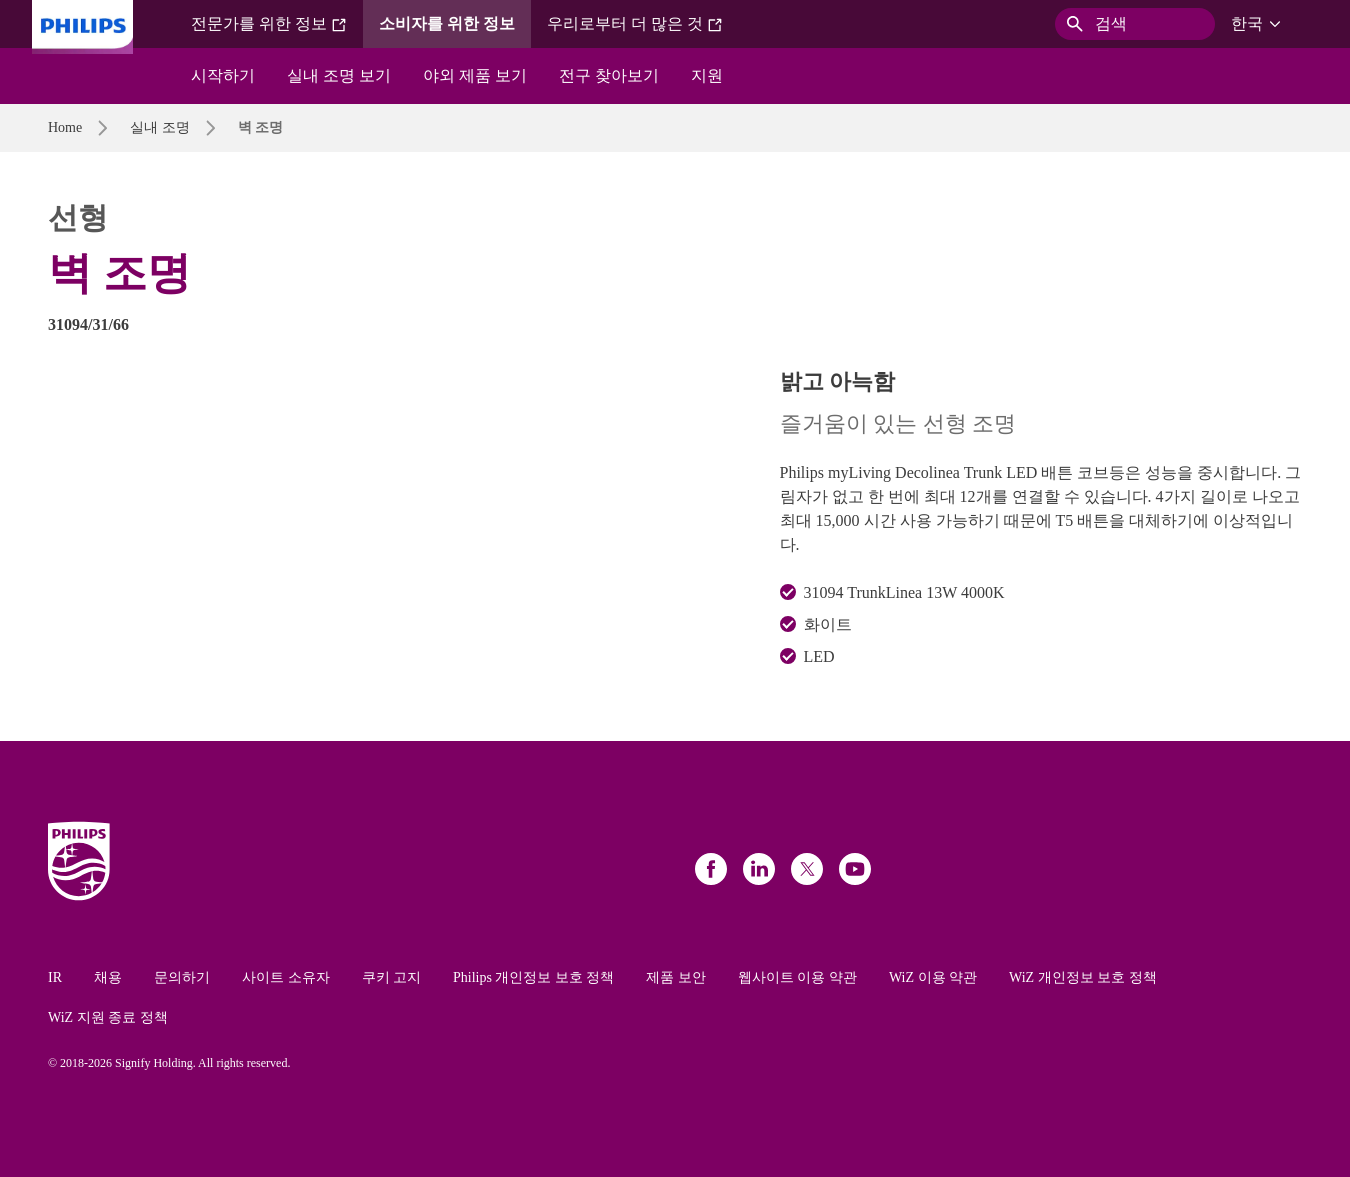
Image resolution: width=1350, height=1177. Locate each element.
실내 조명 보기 (339, 75)
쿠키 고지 (392, 977)
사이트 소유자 (286, 977)
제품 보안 (676, 977)
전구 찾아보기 (609, 75)
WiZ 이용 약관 (933, 977)
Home (65, 127)
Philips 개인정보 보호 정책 (533, 977)
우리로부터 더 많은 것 (635, 24)
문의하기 (182, 977)
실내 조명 (160, 127)
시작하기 (223, 75)
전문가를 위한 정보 (269, 24)
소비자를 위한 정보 (447, 23)
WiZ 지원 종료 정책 (108, 1017)
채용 (108, 977)
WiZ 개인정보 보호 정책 (1083, 977)
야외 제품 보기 (475, 75)
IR (55, 977)
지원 (707, 75)
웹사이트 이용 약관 (797, 977)
